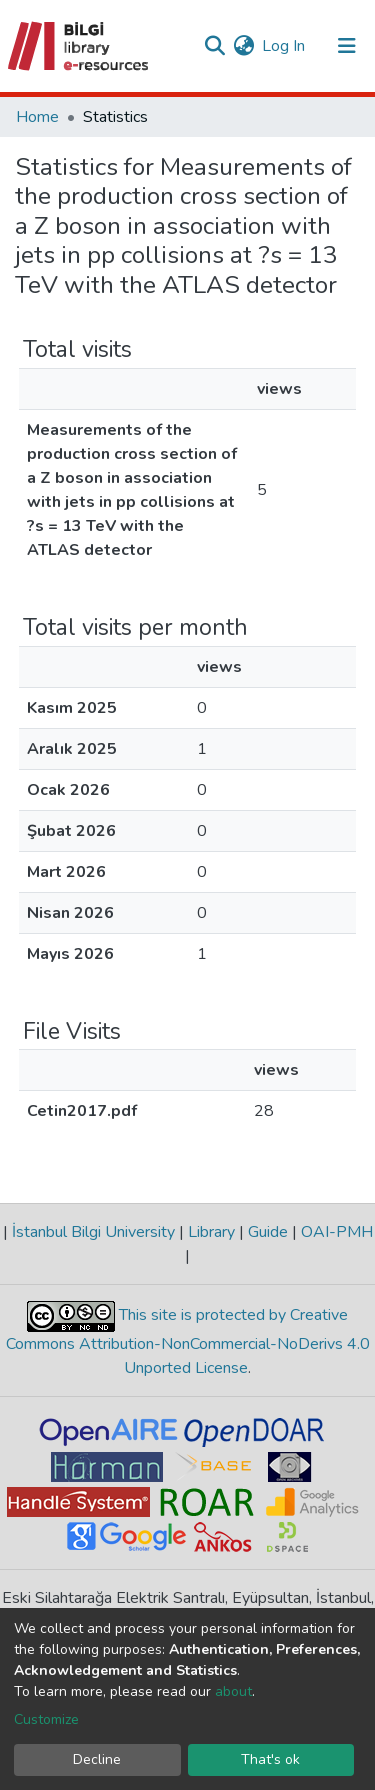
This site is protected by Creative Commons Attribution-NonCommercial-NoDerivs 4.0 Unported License (188, 1342)
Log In (284, 46)
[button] (243, 46)
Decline (97, 1759)
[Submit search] (214, 46)
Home (37, 117)
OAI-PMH (335, 1232)
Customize (46, 1719)
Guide (268, 1232)
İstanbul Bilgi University (93, 1232)
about (233, 1691)
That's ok (270, 1759)
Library (211, 1232)
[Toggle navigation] (347, 46)
